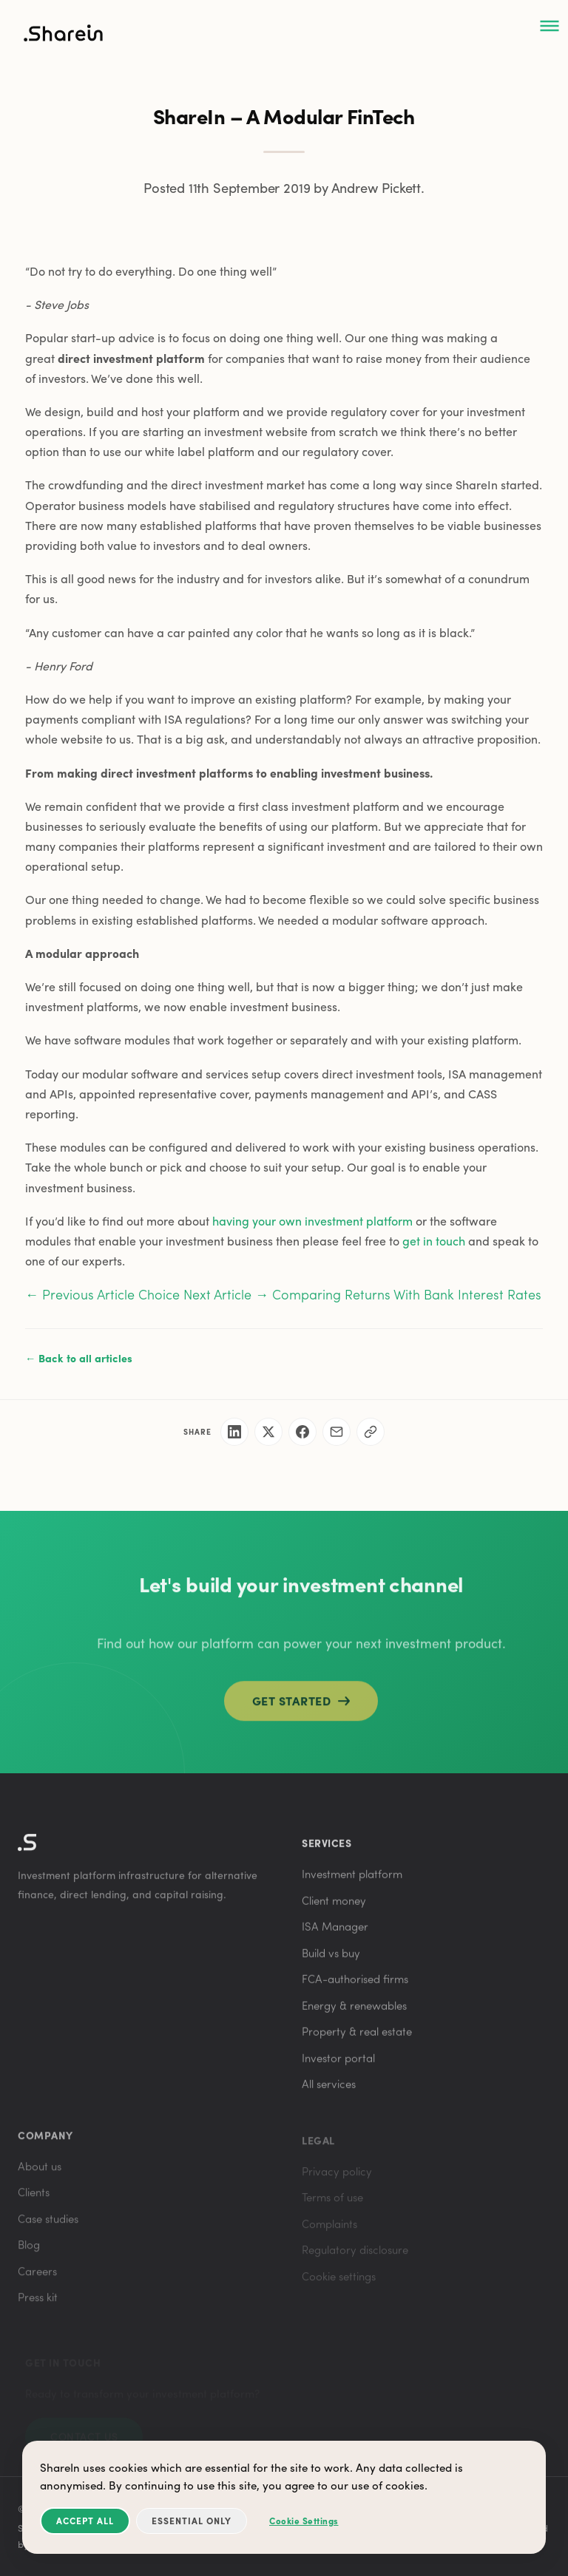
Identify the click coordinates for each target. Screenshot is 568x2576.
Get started (301, 1709)
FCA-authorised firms (355, 1985)
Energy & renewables (354, 2011)
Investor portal (338, 2064)
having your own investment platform (312, 1220)
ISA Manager (335, 1933)
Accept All (85, 2520)
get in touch (433, 1240)
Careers (37, 2279)
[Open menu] (549, 27)
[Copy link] (370, 1432)
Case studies (48, 2227)
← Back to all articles (78, 1357)
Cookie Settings (304, 2520)
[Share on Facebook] (302, 1432)
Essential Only (191, 2520)
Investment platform (352, 1880)
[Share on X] (268, 1432)
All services (329, 2090)
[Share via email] (336, 1432)
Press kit (38, 2305)
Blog (29, 2253)
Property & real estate (357, 2038)
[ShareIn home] (64, 35)
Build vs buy (331, 1959)
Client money (334, 1906)
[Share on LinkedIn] (234, 1432)
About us (39, 2175)
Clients (34, 2200)
